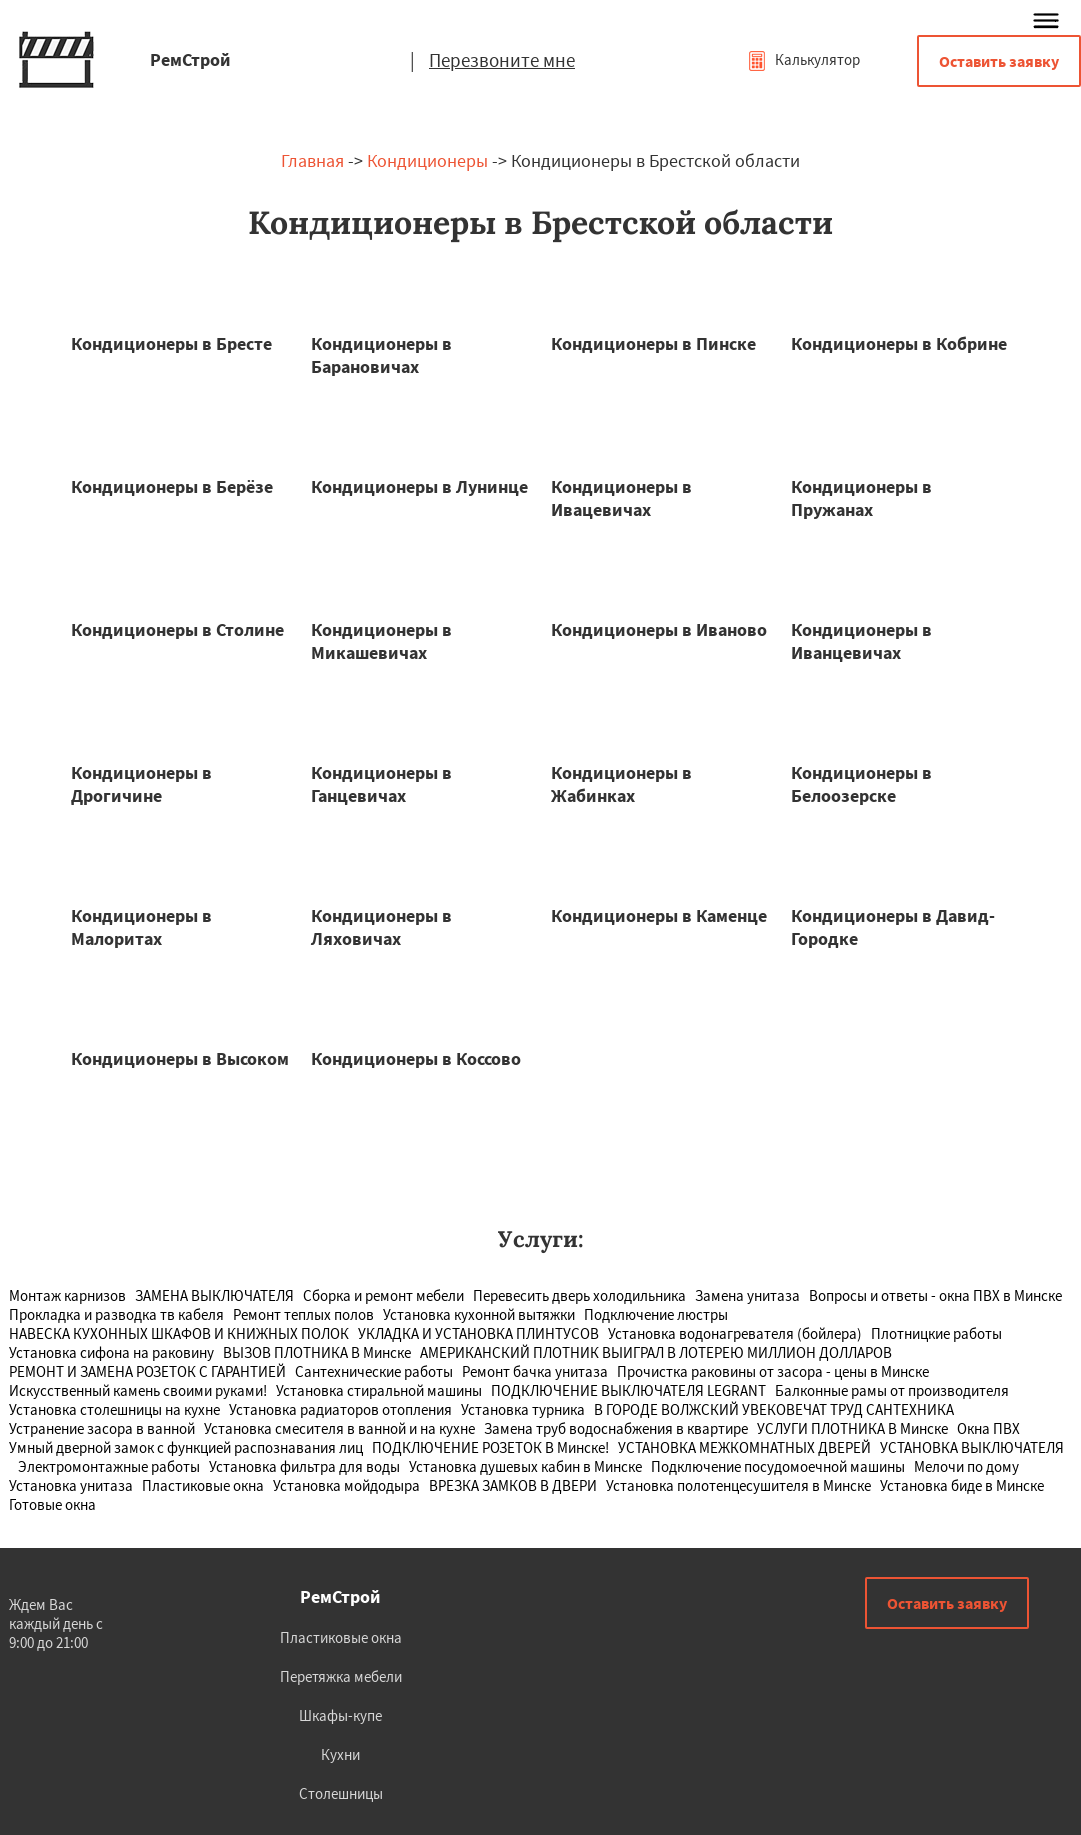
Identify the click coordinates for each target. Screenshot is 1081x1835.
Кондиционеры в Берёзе (172, 486)
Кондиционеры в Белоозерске (861, 784)
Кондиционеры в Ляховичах (381, 927)
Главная (312, 160)
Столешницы (341, 1793)
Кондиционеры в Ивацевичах (621, 498)
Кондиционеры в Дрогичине (141, 784)
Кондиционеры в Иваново (659, 629)
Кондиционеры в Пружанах (861, 498)
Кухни (340, 1754)
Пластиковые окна (341, 1637)
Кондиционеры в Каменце (659, 915)
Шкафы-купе (340, 1715)
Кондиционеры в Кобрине (899, 343)
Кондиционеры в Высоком (180, 1058)
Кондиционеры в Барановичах (381, 355)
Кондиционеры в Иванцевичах (861, 641)
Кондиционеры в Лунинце (419, 486)
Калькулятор (803, 59)
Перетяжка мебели (341, 1676)
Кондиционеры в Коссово (416, 1058)
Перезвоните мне (502, 60)
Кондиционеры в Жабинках (621, 784)
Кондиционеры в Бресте (171, 343)
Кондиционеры (427, 160)
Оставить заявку (999, 61)
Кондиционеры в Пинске (653, 343)
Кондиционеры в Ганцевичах (381, 784)
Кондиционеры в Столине (177, 629)
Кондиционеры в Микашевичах (381, 641)
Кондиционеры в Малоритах (141, 927)
